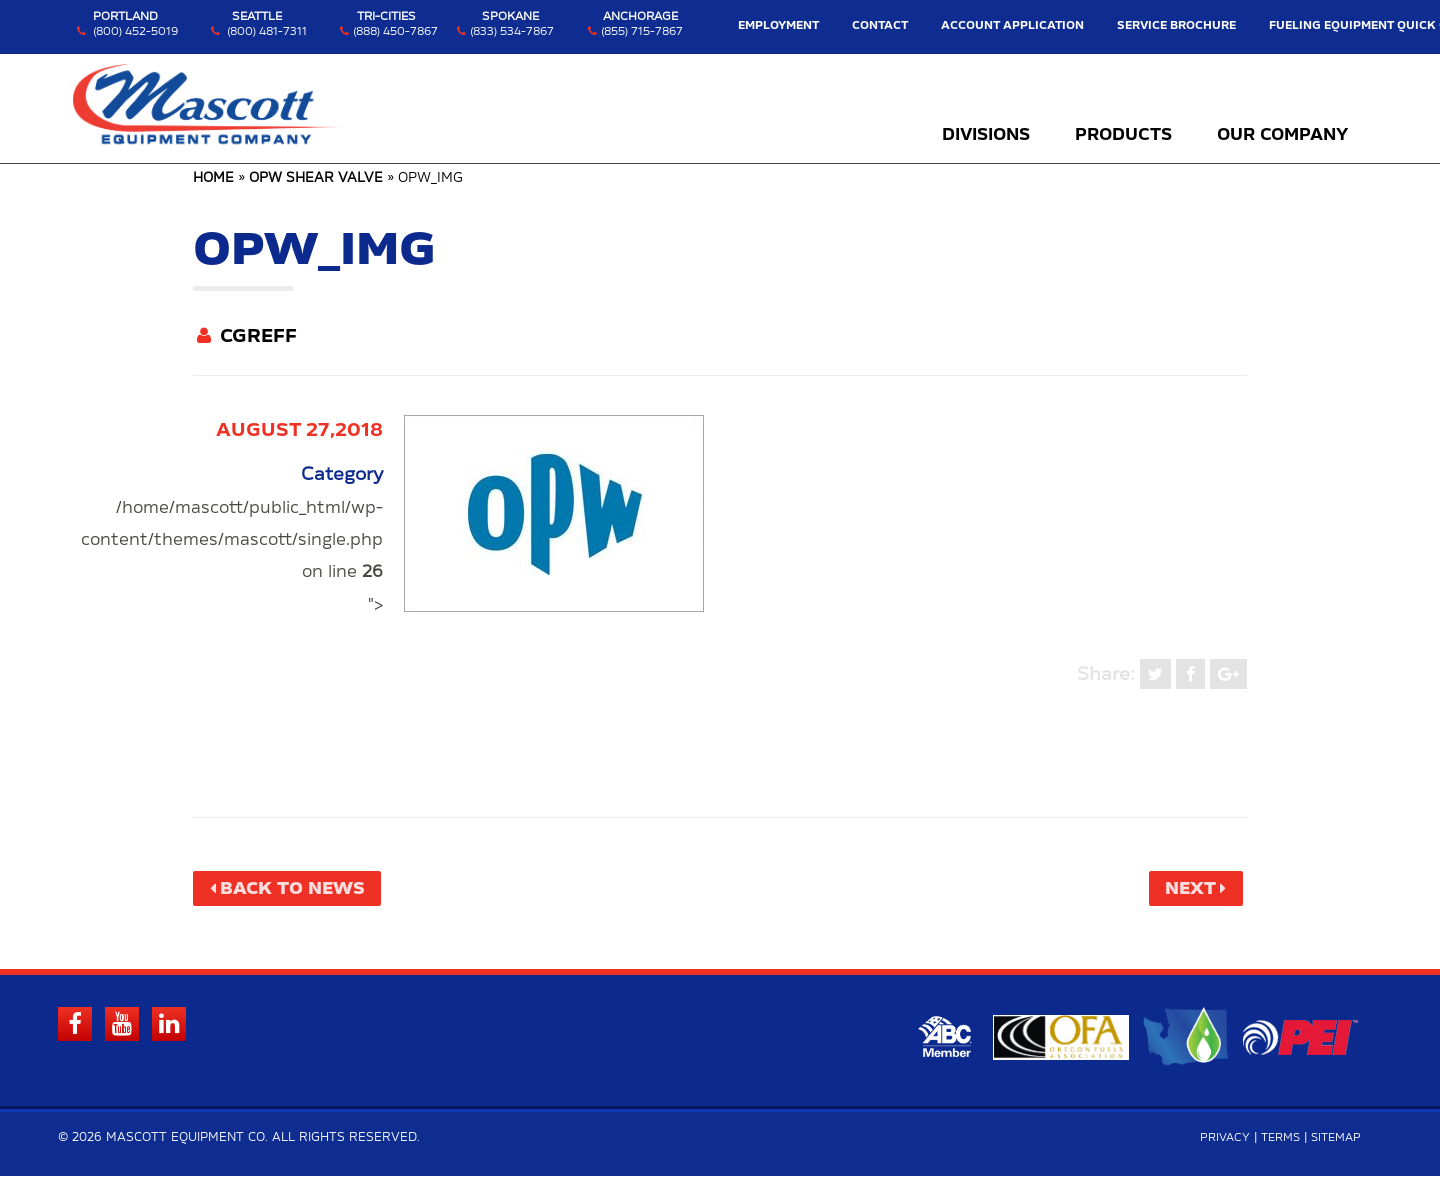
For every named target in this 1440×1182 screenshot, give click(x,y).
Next (1185, 890)
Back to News (300, 890)
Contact (915, 25)
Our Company (1282, 135)
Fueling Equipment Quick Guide (1347, 25)
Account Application (1032, 25)
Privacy (1213, 1143)
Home (213, 178)
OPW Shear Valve (316, 178)
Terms (1273, 1143)
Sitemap (1333, 1143)
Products (1123, 135)
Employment (822, 25)
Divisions (986, 135)
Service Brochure (1176, 25)
